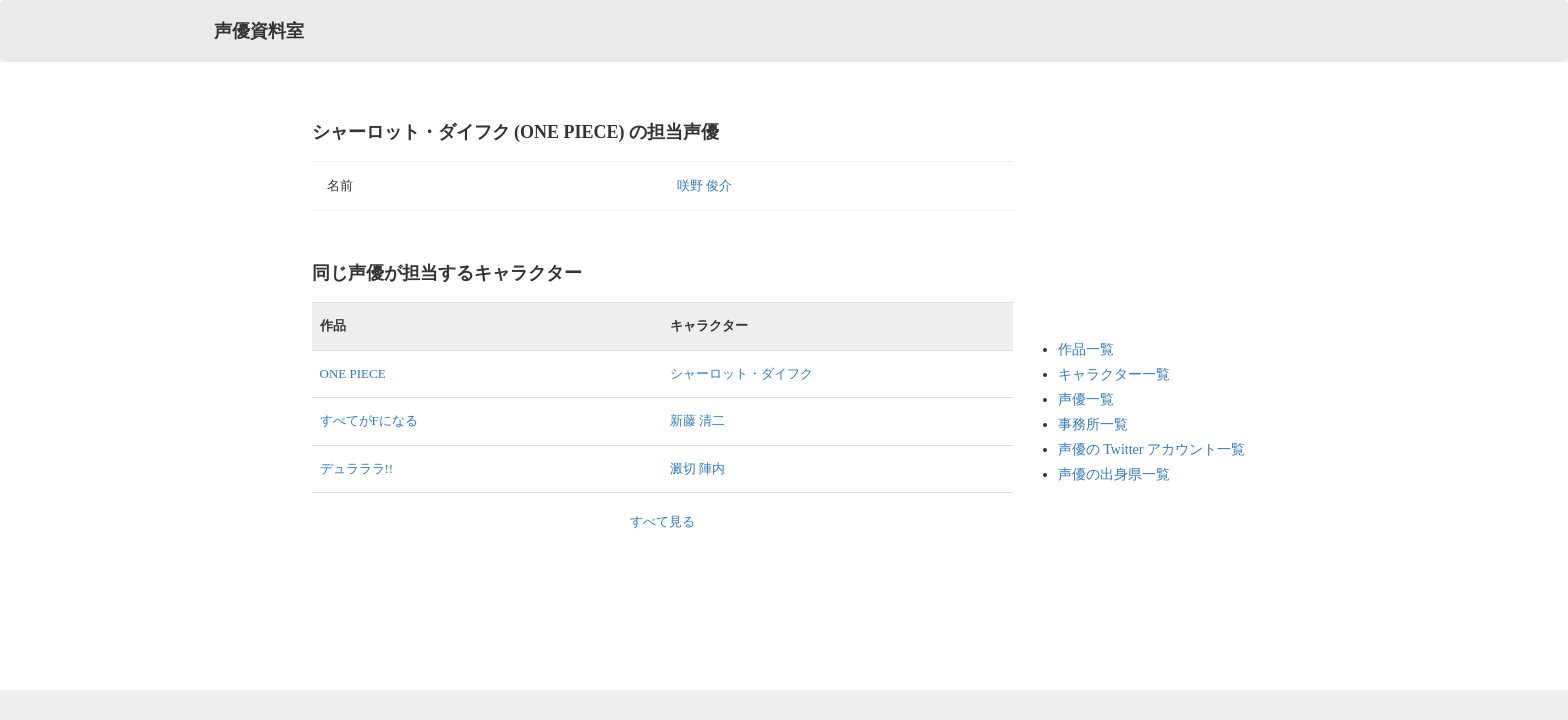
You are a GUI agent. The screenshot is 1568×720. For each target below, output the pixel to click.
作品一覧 (1086, 349)
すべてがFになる (369, 420)
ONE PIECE (353, 373)
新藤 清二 (697, 420)
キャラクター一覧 (1114, 374)
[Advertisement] (1138, 220)
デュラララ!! (357, 468)
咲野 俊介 (704, 185)
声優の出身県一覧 (1114, 474)
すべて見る (662, 521)
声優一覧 (1086, 399)
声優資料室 (259, 31)
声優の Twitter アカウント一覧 (1151, 449)
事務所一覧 (1093, 424)
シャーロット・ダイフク (741, 373)
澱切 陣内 (697, 468)
